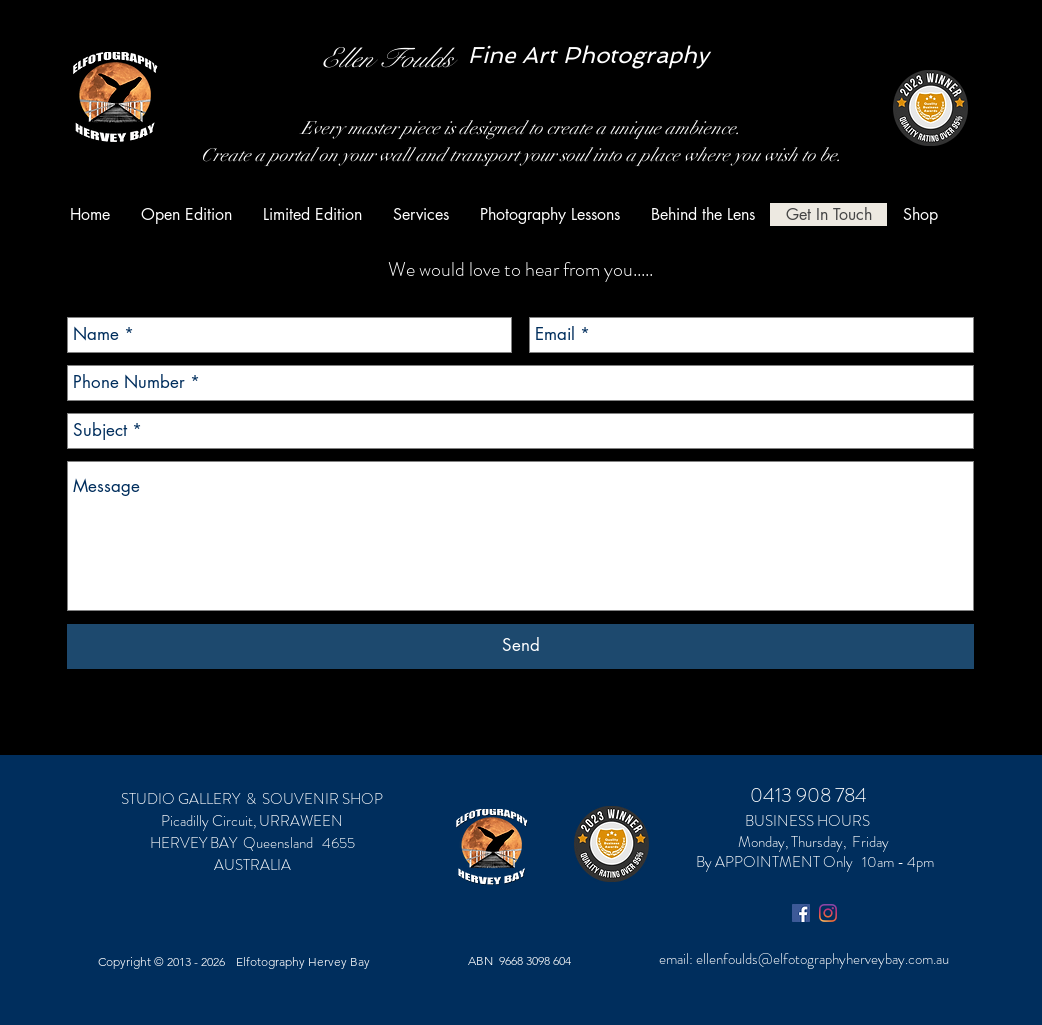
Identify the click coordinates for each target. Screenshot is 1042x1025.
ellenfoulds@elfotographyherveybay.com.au (822, 959)
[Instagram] (828, 913)
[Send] (520, 646)
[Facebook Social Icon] (801, 913)
